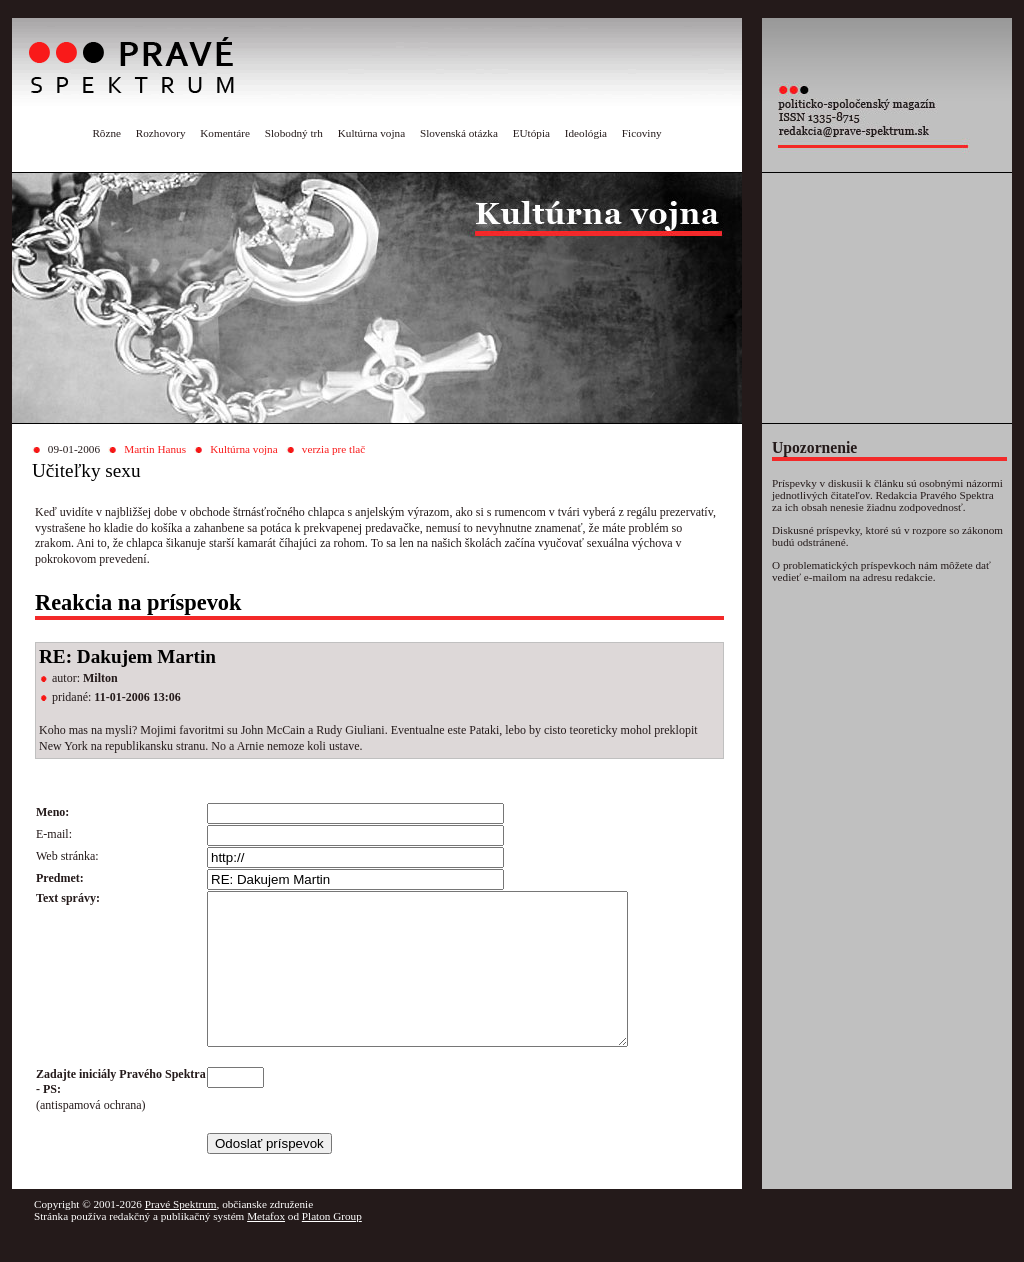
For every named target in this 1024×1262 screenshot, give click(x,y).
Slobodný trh (294, 133)
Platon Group (332, 1246)
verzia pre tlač (333, 449)
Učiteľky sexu (86, 470)
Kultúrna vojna (371, 133)
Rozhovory (161, 133)
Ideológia (586, 133)
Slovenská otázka (459, 133)
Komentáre (225, 133)
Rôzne (106, 133)
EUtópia (531, 133)
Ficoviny (642, 133)
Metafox (266, 1246)
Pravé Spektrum (181, 1234)
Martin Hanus (155, 449)
